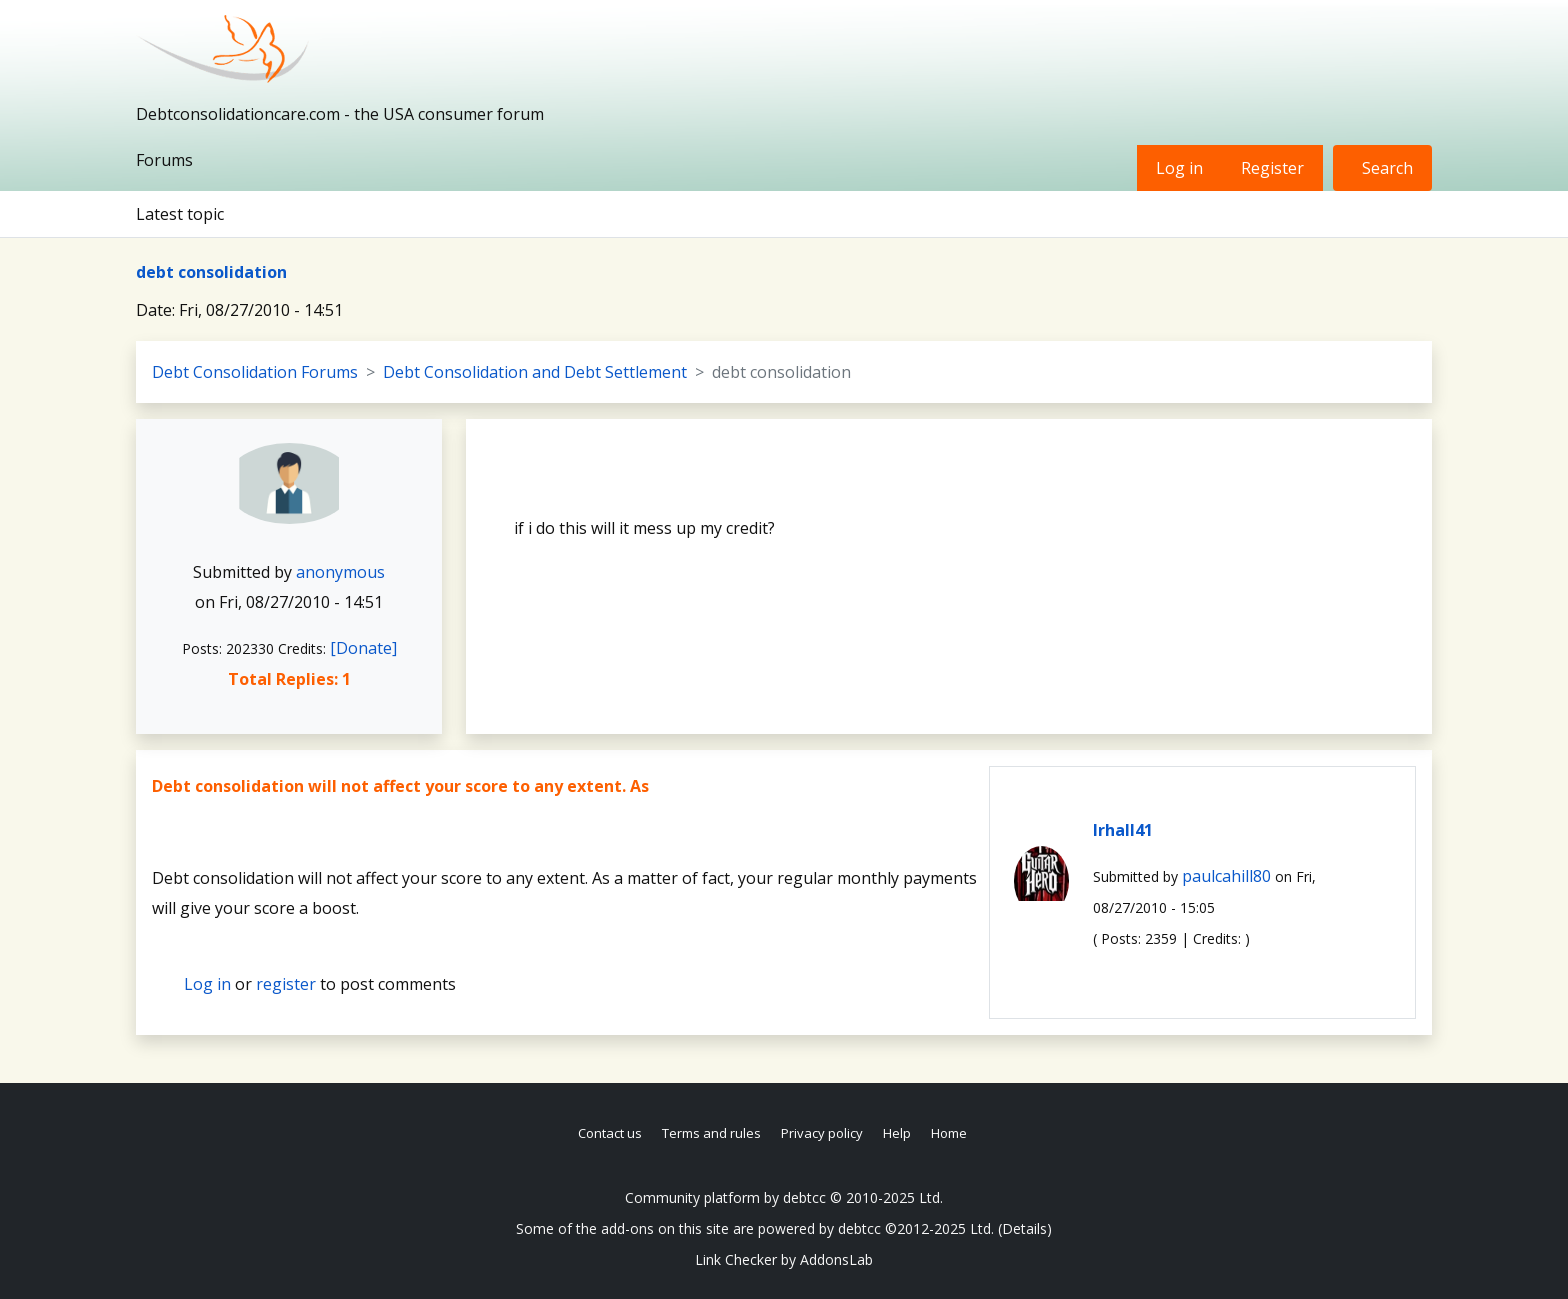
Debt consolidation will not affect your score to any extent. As (400, 786)
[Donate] (363, 648)
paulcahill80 (1226, 876)
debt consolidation (211, 272)
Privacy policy (822, 1133)
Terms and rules (711, 1133)
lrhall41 (1123, 830)
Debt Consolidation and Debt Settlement (535, 372)
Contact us (610, 1133)
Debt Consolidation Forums (255, 372)
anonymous (340, 572)
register (286, 984)
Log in (1179, 168)
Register (1272, 168)
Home (949, 1133)
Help (897, 1133)
